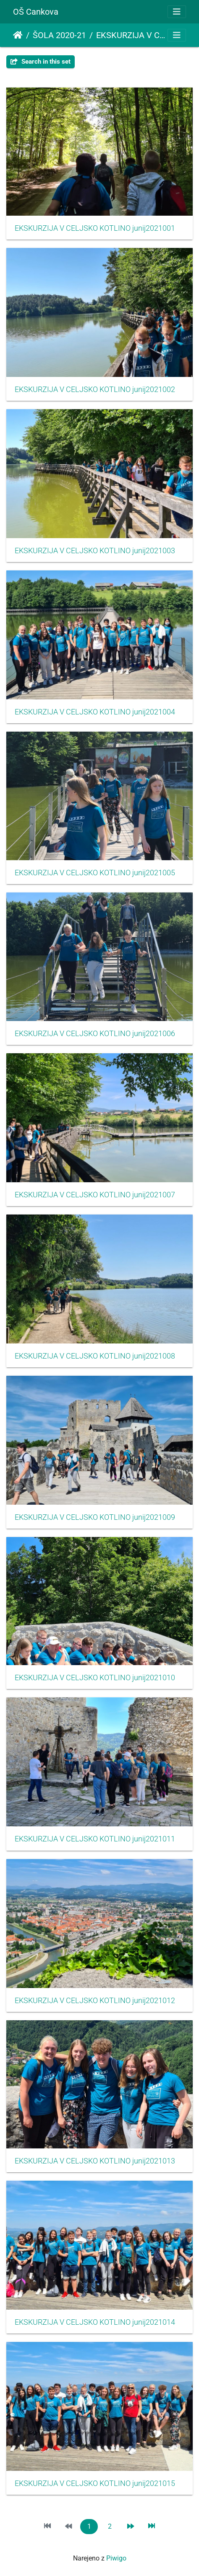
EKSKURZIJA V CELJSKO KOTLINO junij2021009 (95, 1517)
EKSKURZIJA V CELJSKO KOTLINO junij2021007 (95, 1195)
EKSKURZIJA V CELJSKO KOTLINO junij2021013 (95, 2161)
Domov (18, 35)
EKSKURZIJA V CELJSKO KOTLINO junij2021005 (95, 873)
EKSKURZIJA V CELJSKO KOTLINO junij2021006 (95, 1033)
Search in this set (40, 61)
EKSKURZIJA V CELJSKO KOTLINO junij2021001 (95, 228)
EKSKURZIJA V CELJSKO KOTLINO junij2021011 (95, 1839)
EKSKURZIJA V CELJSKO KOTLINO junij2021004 (95, 712)
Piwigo (116, 2558)
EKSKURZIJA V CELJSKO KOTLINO (131, 35)
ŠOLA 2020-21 (59, 35)
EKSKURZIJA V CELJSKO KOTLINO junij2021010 (95, 1677)
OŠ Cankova (35, 12)
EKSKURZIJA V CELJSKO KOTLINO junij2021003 (95, 551)
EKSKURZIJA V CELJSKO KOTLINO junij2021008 (95, 1356)
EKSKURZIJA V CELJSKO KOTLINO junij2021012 (95, 2000)
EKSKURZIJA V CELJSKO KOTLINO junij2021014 (95, 2322)
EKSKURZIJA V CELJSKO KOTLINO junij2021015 (95, 2483)
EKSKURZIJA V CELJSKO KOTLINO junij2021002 (95, 389)
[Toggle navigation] (177, 11)
